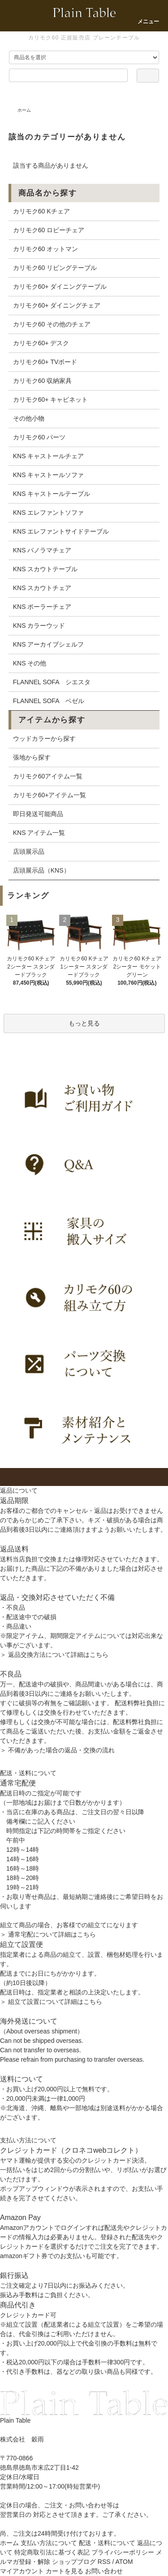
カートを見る (64, 2571)
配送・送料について (107, 2542)
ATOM (124, 2561)
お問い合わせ (104, 2571)
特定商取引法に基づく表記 (52, 2552)
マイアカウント (22, 2571)
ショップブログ (74, 2561)
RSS (104, 2561)
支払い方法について (49, 2542)
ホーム (24, 110)
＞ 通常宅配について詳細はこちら (48, 1934)
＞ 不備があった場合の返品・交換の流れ (57, 1750)
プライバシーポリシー (122, 2552)
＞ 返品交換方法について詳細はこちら (54, 1654)
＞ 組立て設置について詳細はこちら (51, 2001)
